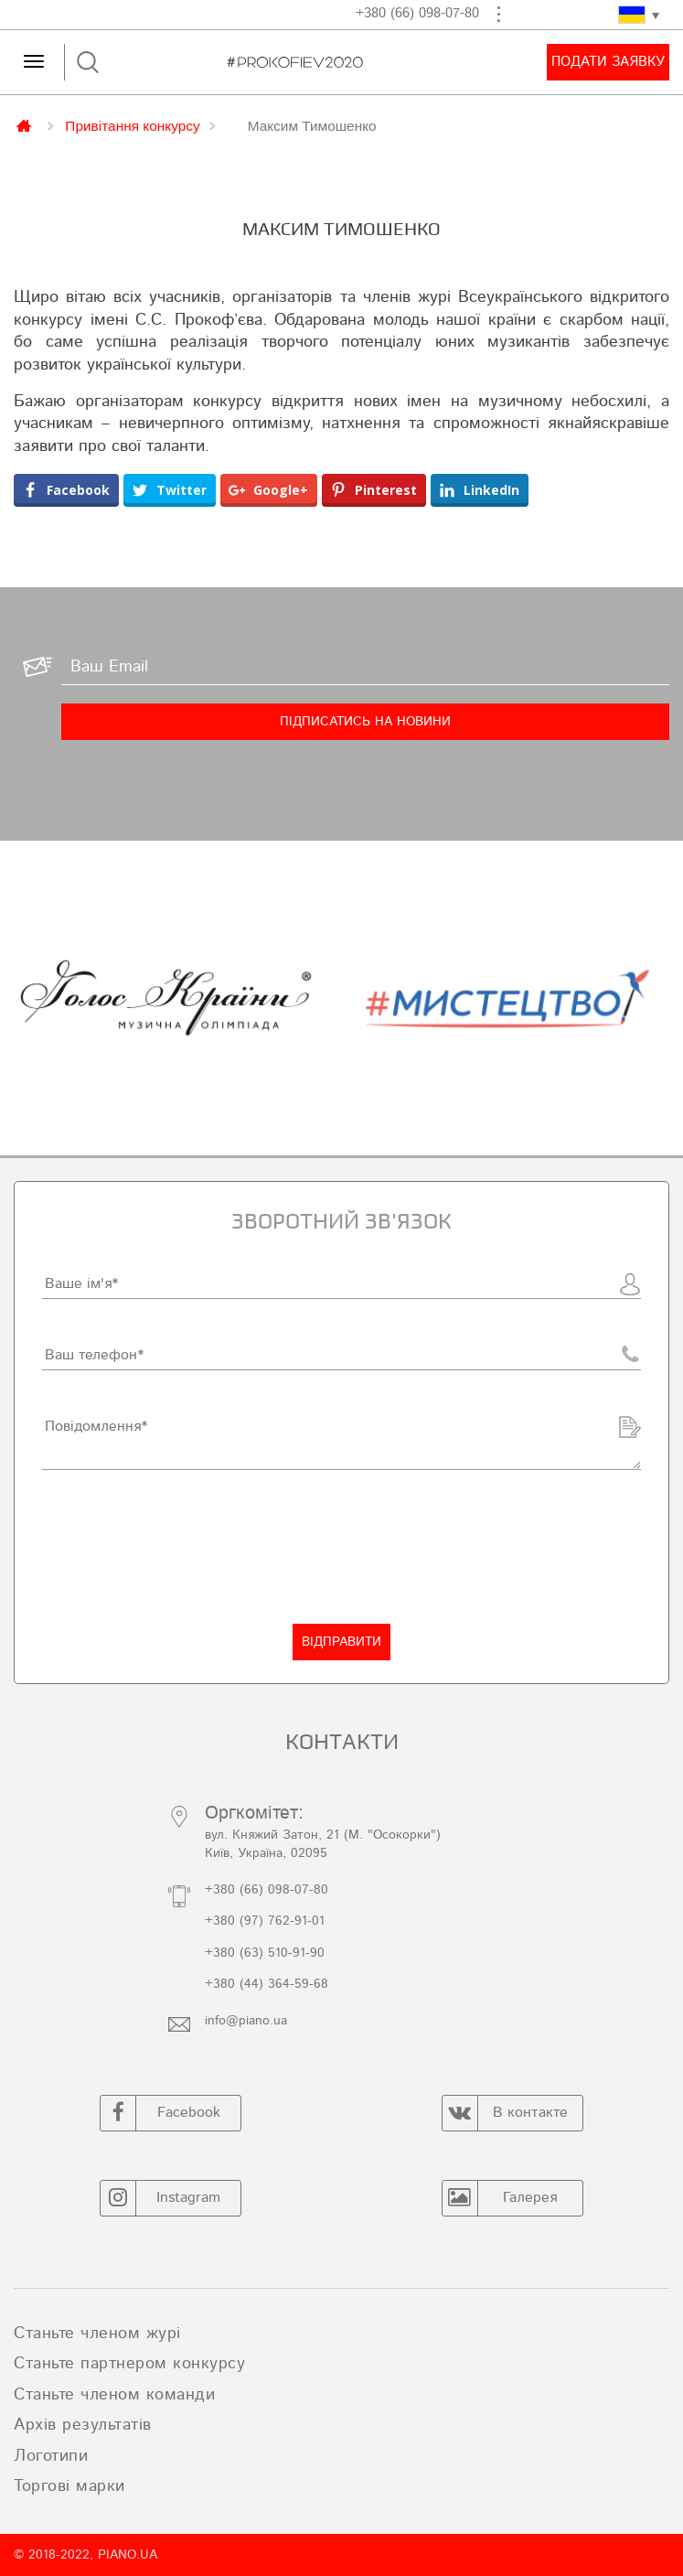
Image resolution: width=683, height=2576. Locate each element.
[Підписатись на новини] (365, 721)
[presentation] (181, 1547)
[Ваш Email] (365, 667)
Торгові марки (69, 2486)
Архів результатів (83, 2425)
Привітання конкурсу (132, 125)
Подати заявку (608, 62)
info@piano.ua (246, 2020)
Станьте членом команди (114, 2395)
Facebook (160, 2113)
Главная (25, 124)
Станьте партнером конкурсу (129, 2364)
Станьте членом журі (97, 2333)
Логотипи (51, 2456)
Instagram (160, 2198)
